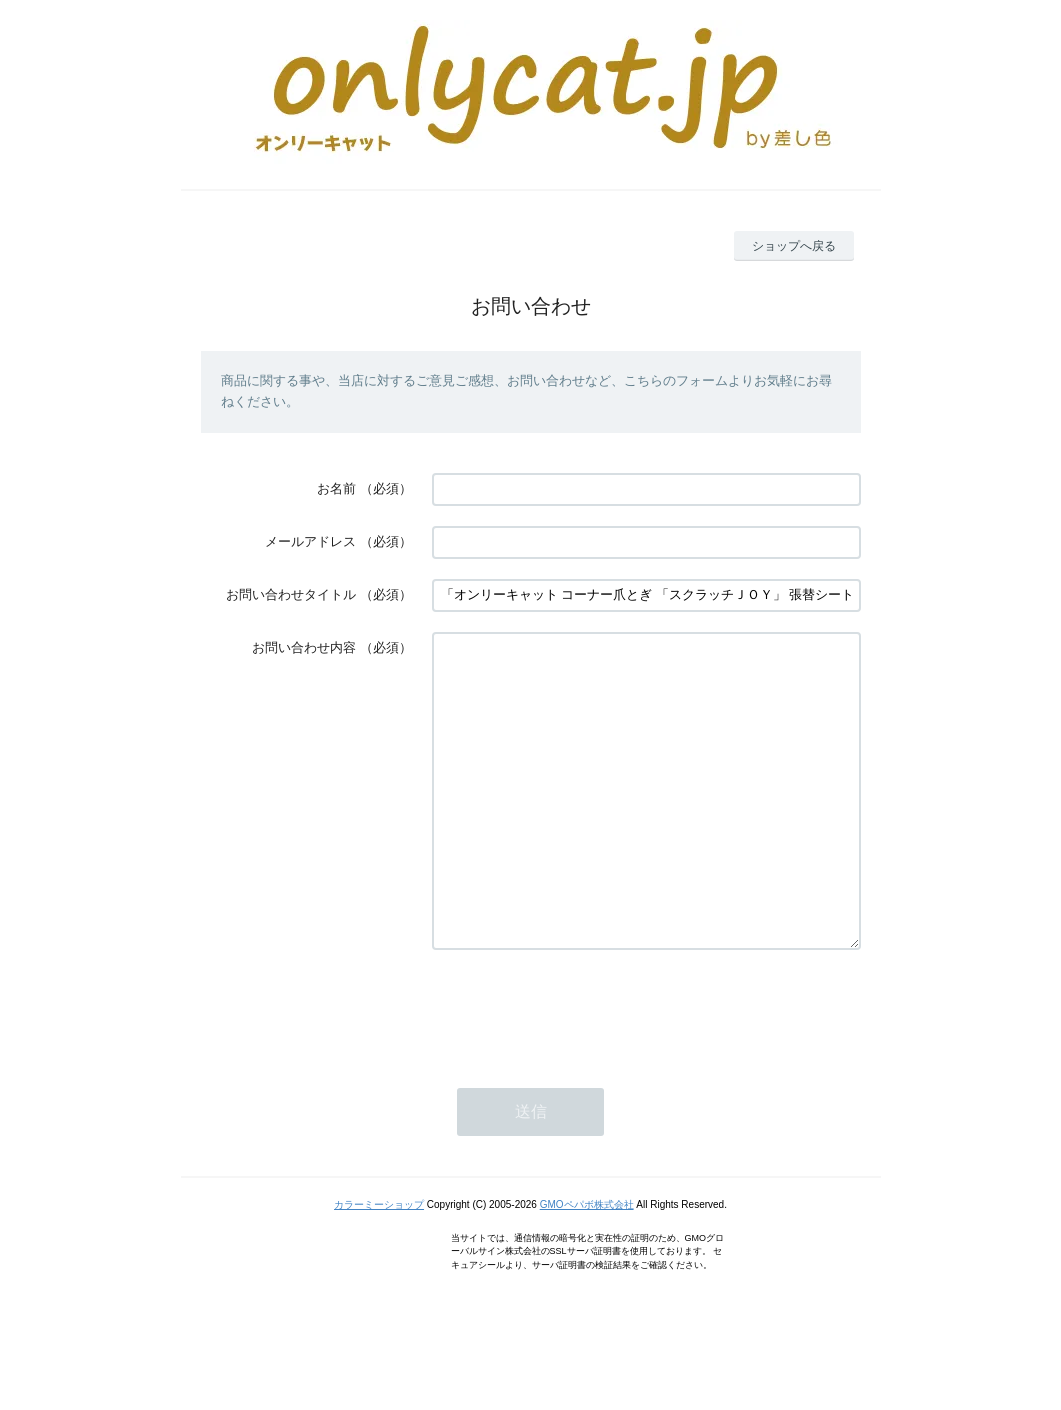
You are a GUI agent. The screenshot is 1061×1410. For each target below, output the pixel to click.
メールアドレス (310, 541)
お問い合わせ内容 (304, 647)
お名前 (336, 488)
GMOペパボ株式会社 (587, 1264)
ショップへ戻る (794, 246)
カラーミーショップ (379, 1264)
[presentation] (584, 1069)
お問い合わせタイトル (291, 594)
